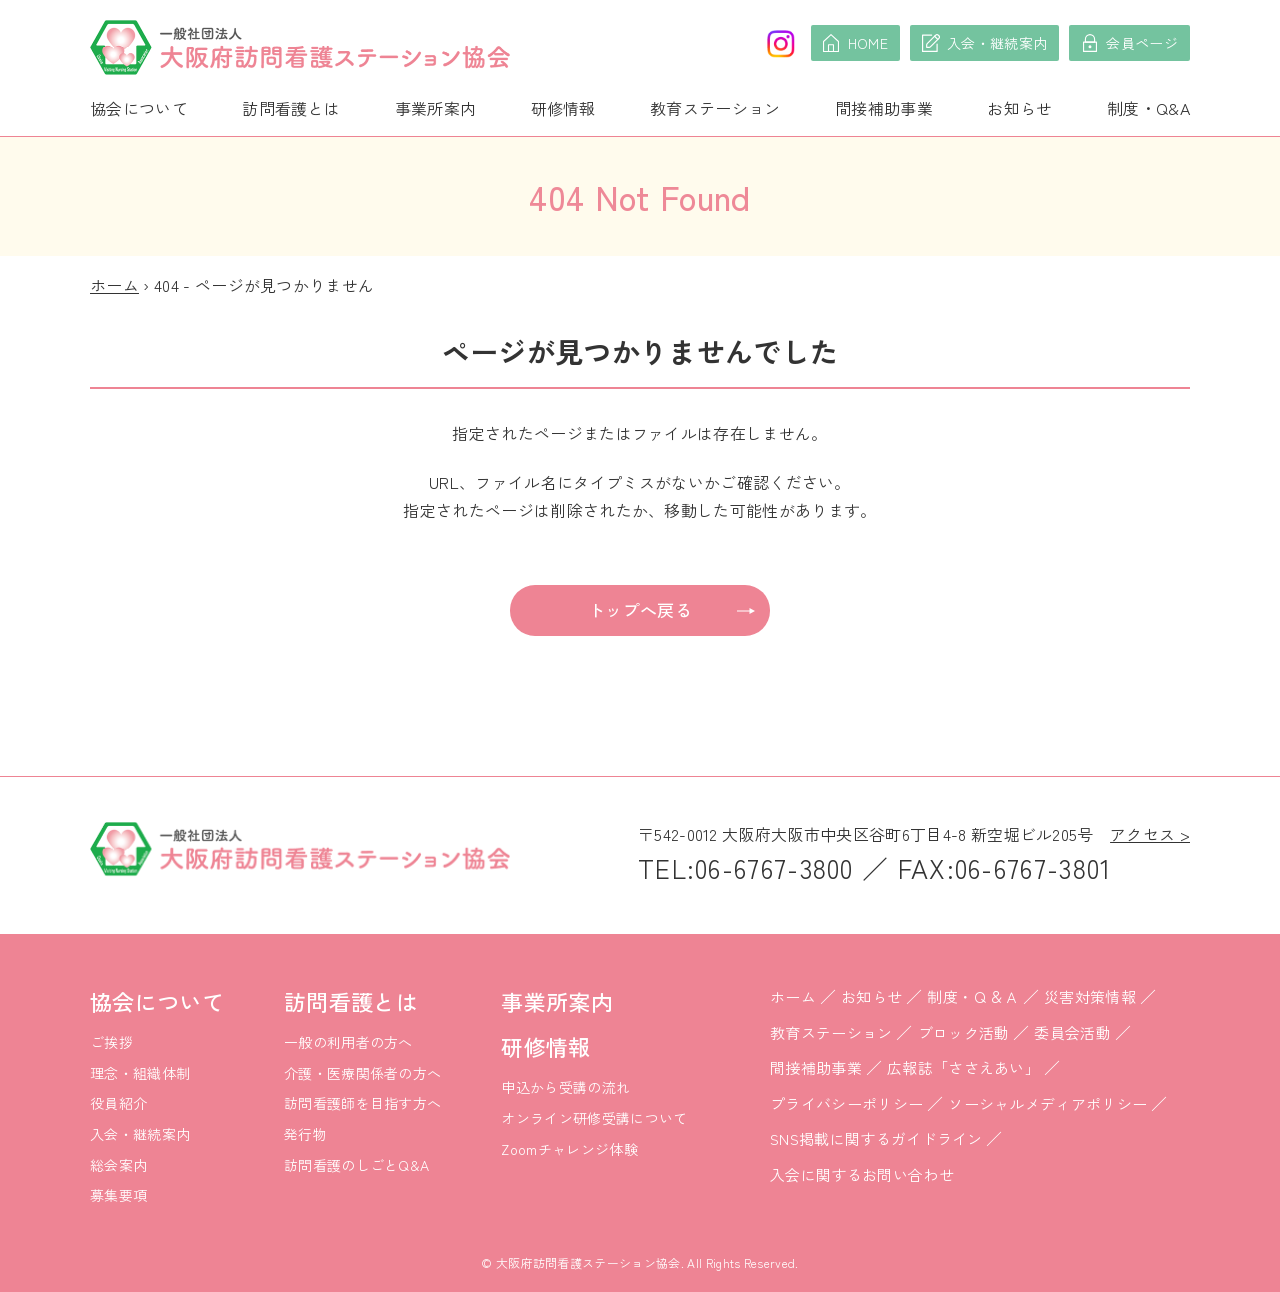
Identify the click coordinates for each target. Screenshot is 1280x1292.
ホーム (114, 285)
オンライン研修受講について (594, 1118)
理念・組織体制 (140, 1073)
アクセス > (1150, 834)
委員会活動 (1072, 1032)
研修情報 (563, 108)
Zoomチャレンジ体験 (569, 1149)
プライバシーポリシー (846, 1103)
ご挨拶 (111, 1042)
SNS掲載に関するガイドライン (876, 1138)
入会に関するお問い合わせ (862, 1174)
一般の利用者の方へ (348, 1042)
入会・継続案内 (140, 1134)
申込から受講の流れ (565, 1087)
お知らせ (1019, 108)
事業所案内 (436, 108)
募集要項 (118, 1195)
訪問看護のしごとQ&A (357, 1165)
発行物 (305, 1134)
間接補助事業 (884, 108)
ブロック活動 (964, 1032)
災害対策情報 (1090, 996)
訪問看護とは (291, 108)
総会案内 (118, 1165)
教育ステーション (715, 108)
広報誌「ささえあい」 (963, 1067)
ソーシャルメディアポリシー (1047, 1103)
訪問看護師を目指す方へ (363, 1103)
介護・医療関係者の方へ (363, 1073)
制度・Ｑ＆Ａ (973, 996)
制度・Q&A (1148, 108)
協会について (139, 108)
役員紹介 (118, 1103)
